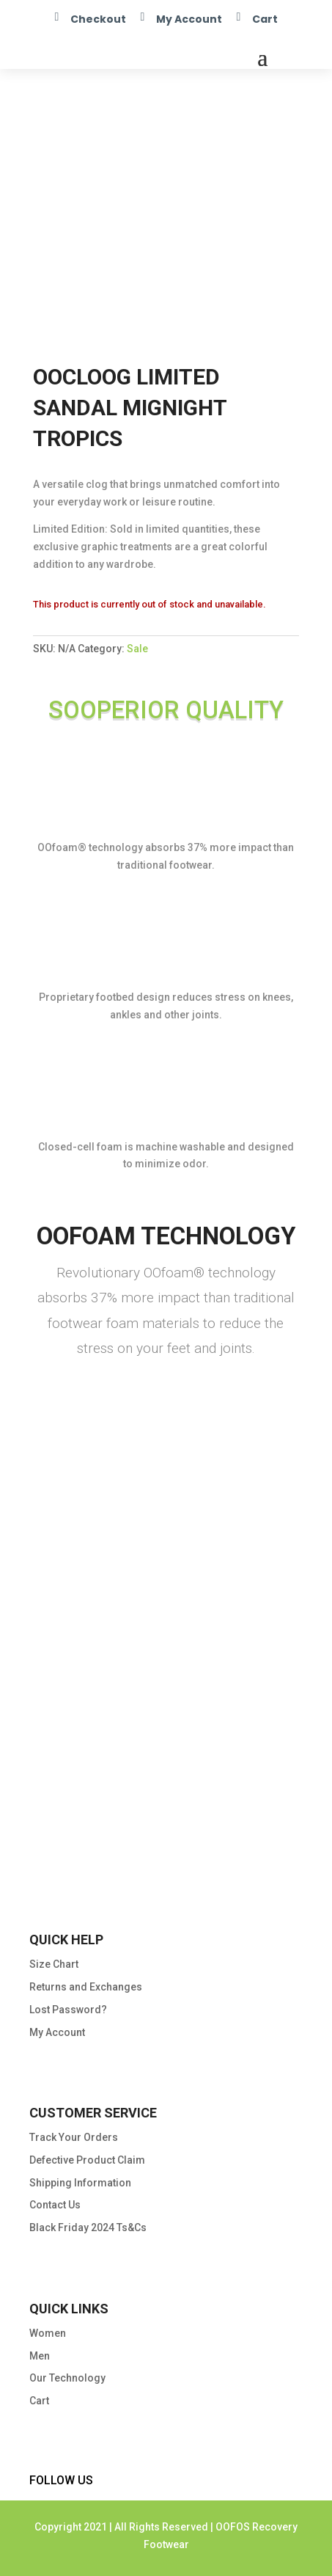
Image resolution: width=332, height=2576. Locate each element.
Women (47, 2333)
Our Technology (67, 2378)
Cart (265, 19)
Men (39, 2356)
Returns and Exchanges (85, 1987)
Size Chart (53, 1964)
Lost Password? (68, 2009)
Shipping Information (80, 2183)
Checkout (98, 19)
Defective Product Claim (87, 2160)
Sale (137, 648)
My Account (189, 19)
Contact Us (55, 2205)
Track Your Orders (73, 2137)
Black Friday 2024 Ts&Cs (88, 2227)
